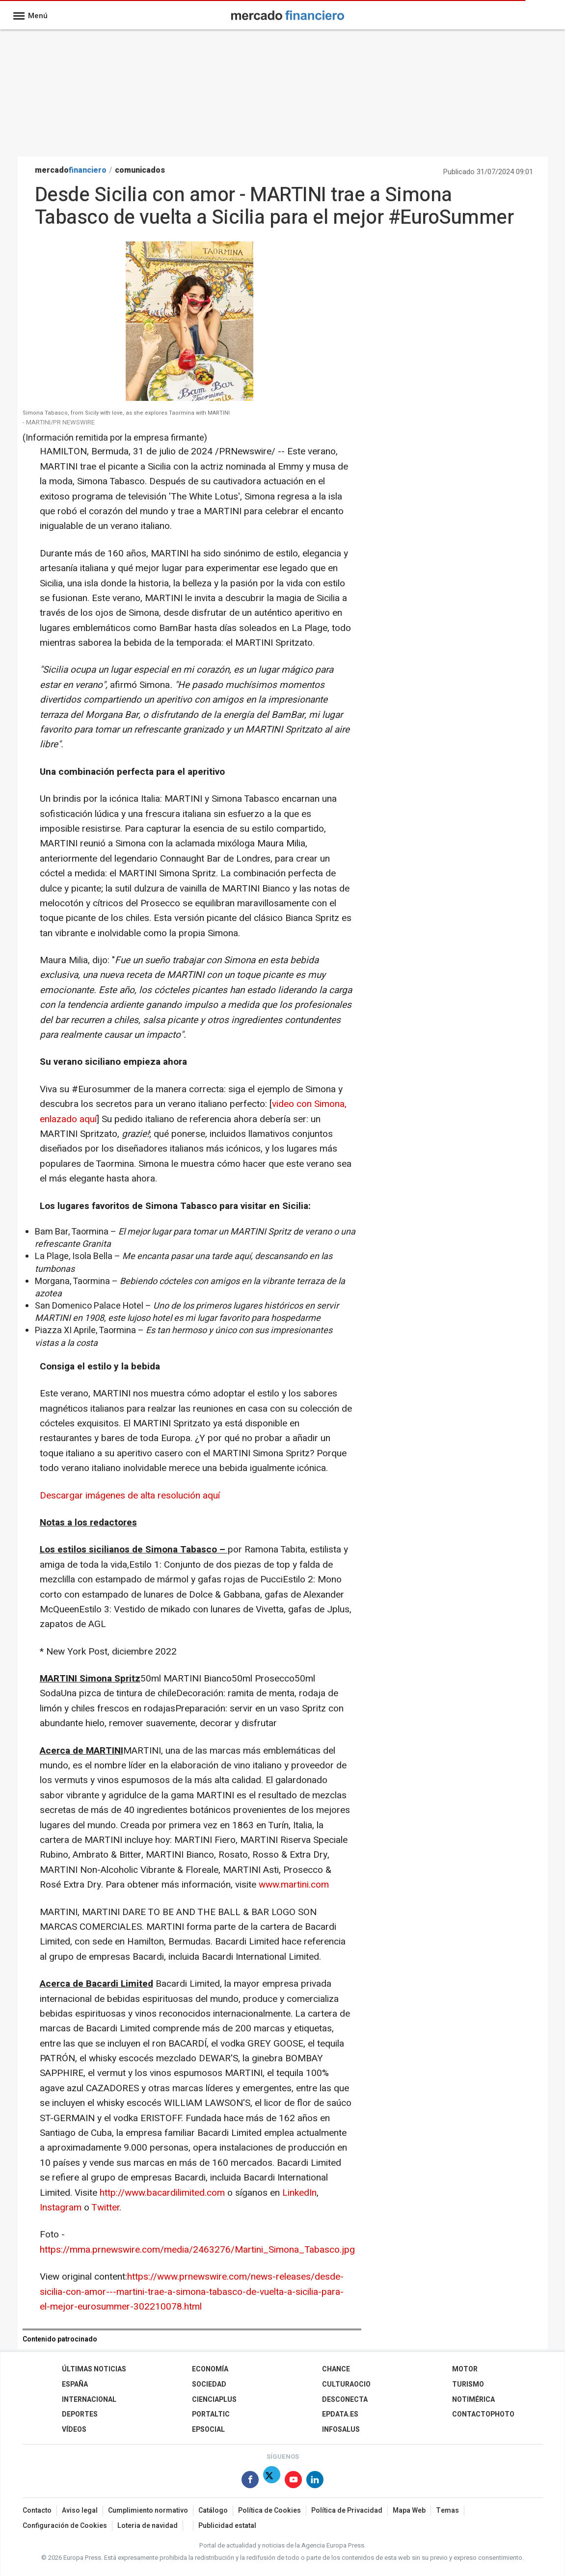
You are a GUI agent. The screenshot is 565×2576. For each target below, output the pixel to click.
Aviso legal (80, 2510)
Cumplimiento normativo (148, 2510)
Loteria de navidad (147, 2526)
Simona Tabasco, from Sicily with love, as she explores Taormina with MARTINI (126, 413)
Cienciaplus (214, 2399)
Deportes (80, 2414)
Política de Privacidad (346, 2510)
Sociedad (209, 2384)
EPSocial (208, 2429)
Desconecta (345, 2399)
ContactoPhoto (483, 2414)
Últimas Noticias (94, 2369)
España (75, 2384)
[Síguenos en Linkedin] (315, 2481)
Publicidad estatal (227, 2526)
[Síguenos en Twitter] (272, 2481)
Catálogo (213, 2510)
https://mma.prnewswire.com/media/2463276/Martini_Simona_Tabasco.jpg (197, 2250)
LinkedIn (299, 2193)
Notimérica (473, 2399)
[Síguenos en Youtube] (293, 2481)
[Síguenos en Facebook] (250, 2481)
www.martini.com (294, 1885)
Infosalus (341, 2429)
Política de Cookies (269, 2510)
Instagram (60, 2207)
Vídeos (74, 2429)
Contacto (37, 2510)
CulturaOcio (346, 2384)
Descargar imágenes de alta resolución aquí (130, 1495)
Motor (465, 2369)
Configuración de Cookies (65, 2526)
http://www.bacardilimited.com (162, 2193)
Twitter (105, 2207)
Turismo (468, 2384)
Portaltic (211, 2414)
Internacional (89, 2399)
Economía (210, 2369)
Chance (336, 2369)
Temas (447, 2510)
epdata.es (340, 2414)
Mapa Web (409, 2510)
